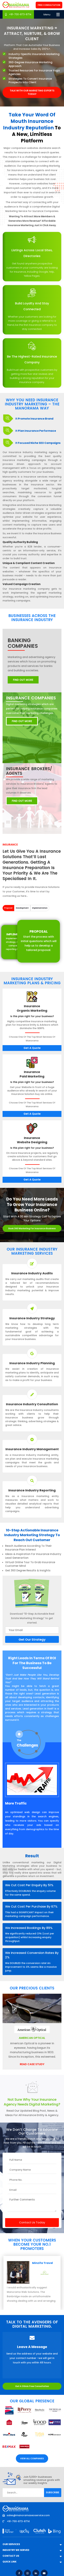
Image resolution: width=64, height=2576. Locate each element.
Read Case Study (32, 2059)
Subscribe (50, 2474)
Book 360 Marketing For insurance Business (32, 1222)
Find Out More (23, 679)
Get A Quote (32, 1042)
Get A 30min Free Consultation (32, 2369)
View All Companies (32, 2441)
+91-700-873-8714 (18, 14)
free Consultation (49, 5)
